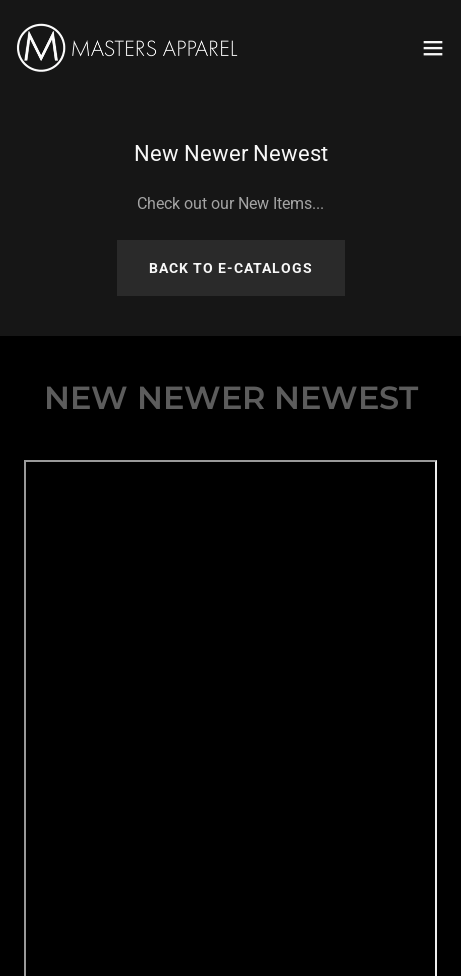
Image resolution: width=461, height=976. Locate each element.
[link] (128, 48)
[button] (433, 48)
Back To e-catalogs (231, 268)
